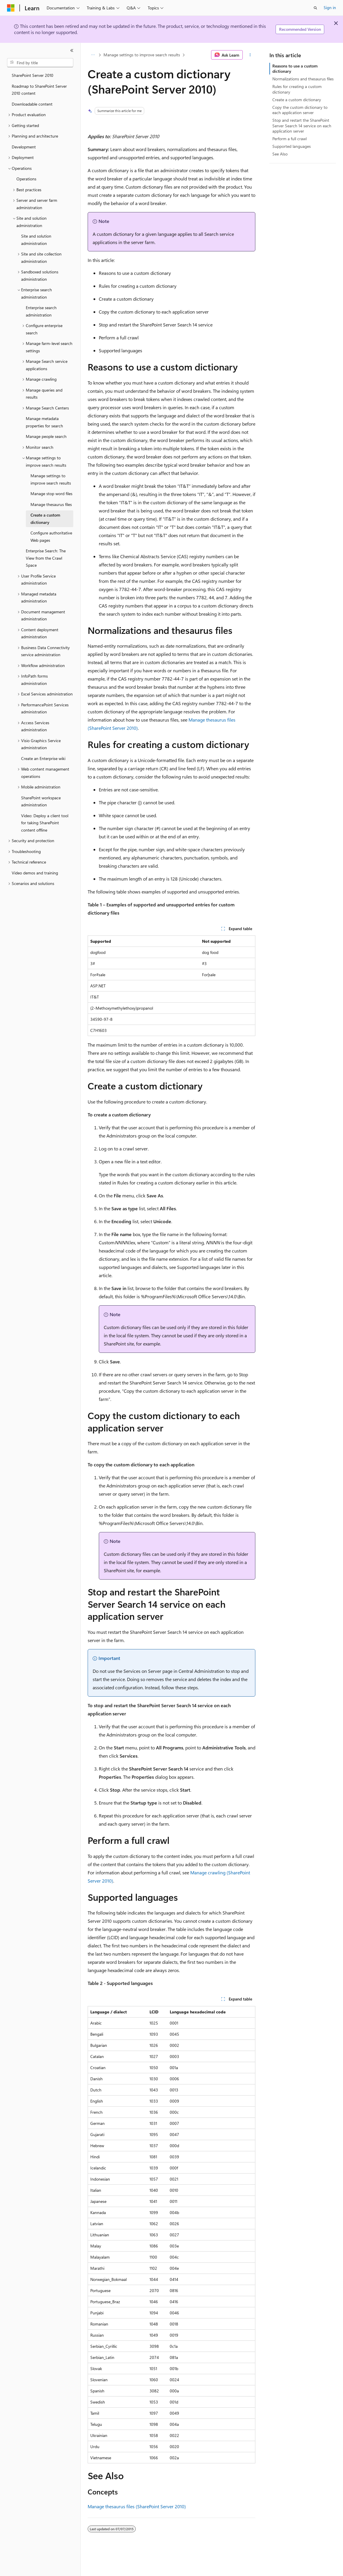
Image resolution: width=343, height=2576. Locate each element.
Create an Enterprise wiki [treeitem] (43, 758)
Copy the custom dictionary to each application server (299, 109)
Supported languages (291, 146)
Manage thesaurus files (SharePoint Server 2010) (137, 2506)
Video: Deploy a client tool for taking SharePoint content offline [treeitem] (44, 823)
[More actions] (250, 55)
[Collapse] (72, 50)
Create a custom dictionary (296, 99)
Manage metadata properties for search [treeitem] (44, 422)
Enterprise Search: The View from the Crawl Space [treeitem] (46, 558)
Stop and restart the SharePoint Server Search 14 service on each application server (301, 125)
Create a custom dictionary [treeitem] (45, 518)
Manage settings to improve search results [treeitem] (50, 479)
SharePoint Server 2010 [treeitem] (32, 75)
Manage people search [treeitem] (46, 436)
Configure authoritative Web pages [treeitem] (51, 536)
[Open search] (315, 8)
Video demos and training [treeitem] (35, 873)
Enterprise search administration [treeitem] (41, 311)
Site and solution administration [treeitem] (36, 239)
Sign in (330, 7)
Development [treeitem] (24, 147)
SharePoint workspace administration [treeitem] (41, 801)
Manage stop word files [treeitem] (51, 493)
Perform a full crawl (289, 138)
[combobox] (40, 62)
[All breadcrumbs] (93, 55)
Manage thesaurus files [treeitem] (51, 504)
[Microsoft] (11, 8)
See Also (280, 154)
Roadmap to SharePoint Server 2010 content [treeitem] (39, 89)
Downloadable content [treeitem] (32, 104)
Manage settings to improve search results (141, 54)
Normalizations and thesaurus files (303, 79)
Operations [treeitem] (26, 179)
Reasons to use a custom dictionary (294, 68)
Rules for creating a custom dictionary (297, 89)
